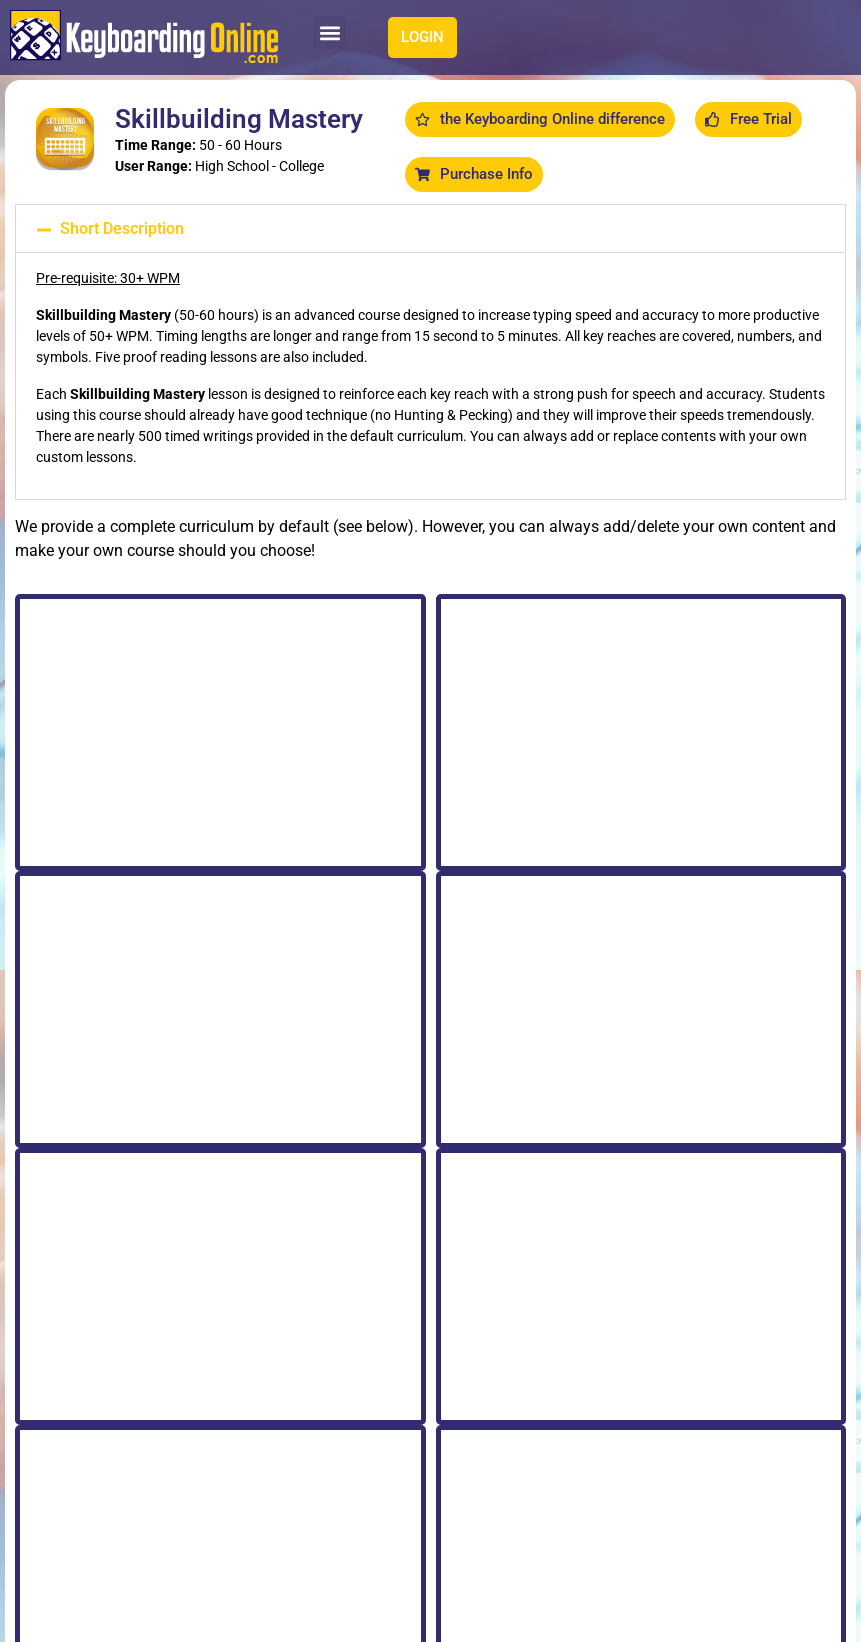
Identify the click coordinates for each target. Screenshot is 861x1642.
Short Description (122, 228)
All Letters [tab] (368, 670)
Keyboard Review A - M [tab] (89, 670)
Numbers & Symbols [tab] (649, 670)
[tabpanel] (430, 1086)
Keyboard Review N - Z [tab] (236, 670)
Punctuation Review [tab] (503, 670)
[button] (329, 32)
